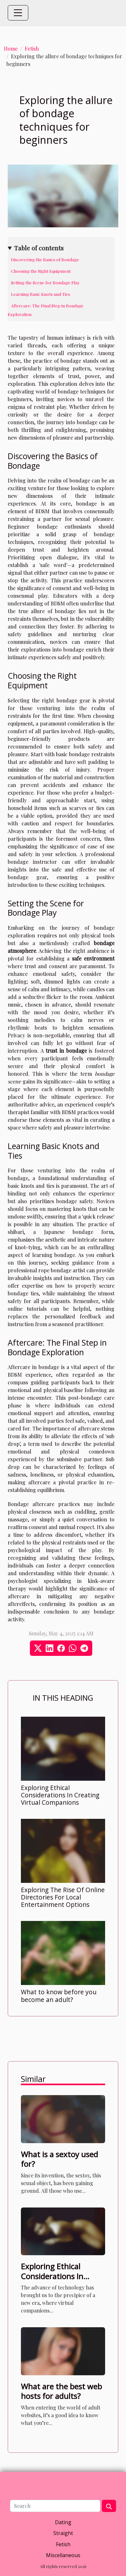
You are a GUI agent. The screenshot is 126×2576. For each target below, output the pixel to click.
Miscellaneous (63, 2555)
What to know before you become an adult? (58, 1996)
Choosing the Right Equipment (41, 271)
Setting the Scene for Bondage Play (45, 282)
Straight (63, 2533)
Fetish (32, 48)
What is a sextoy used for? (59, 2159)
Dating (63, 2522)
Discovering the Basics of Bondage (45, 259)
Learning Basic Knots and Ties (40, 294)
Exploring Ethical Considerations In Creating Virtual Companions (60, 1795)
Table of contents (39, 248)
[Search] (55, 2506)
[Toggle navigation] (18, 12)
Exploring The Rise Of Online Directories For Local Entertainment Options (63, 1897)
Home (11, 48)
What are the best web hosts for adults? (61, 2391)
